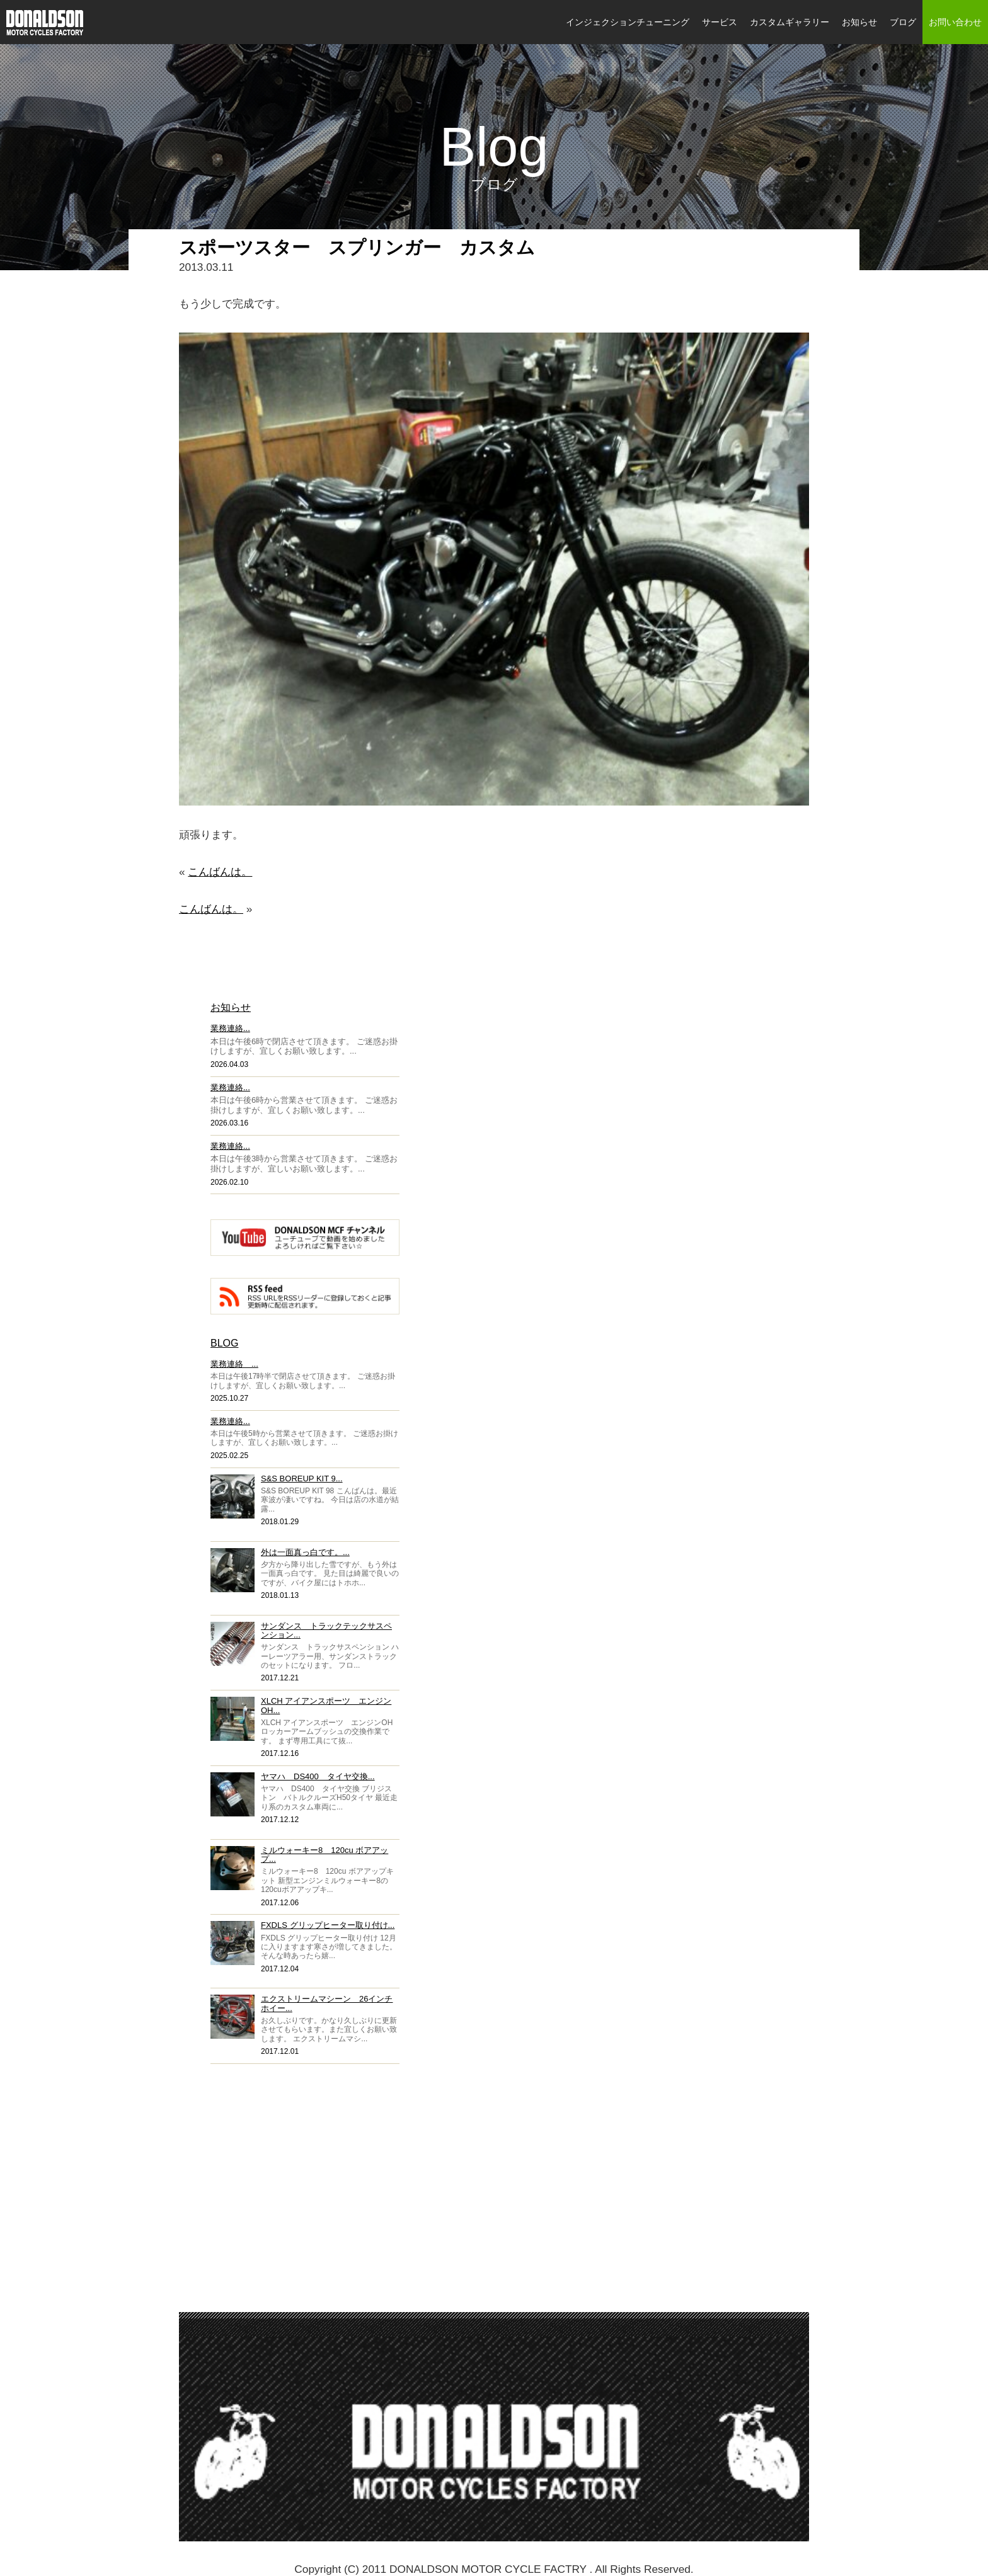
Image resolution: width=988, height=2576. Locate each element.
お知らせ (859, 22)
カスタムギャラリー (789, 22)
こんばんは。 (220, 871)
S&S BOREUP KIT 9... (302, 1478)
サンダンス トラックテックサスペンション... (326, 1630)
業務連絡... (230, 1028)
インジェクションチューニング (627, 22)
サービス (719, 22)
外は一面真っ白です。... (305, 1552)
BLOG (224, 1343)
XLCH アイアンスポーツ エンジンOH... (326, 1705)
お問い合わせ (955, 22)
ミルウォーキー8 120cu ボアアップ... (324, 1854)
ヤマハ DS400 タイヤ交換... (318, 1776)
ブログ (903, 22)
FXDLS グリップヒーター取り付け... (327, 1925)
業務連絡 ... (234, 1364)
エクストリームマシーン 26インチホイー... (327, 2003)
